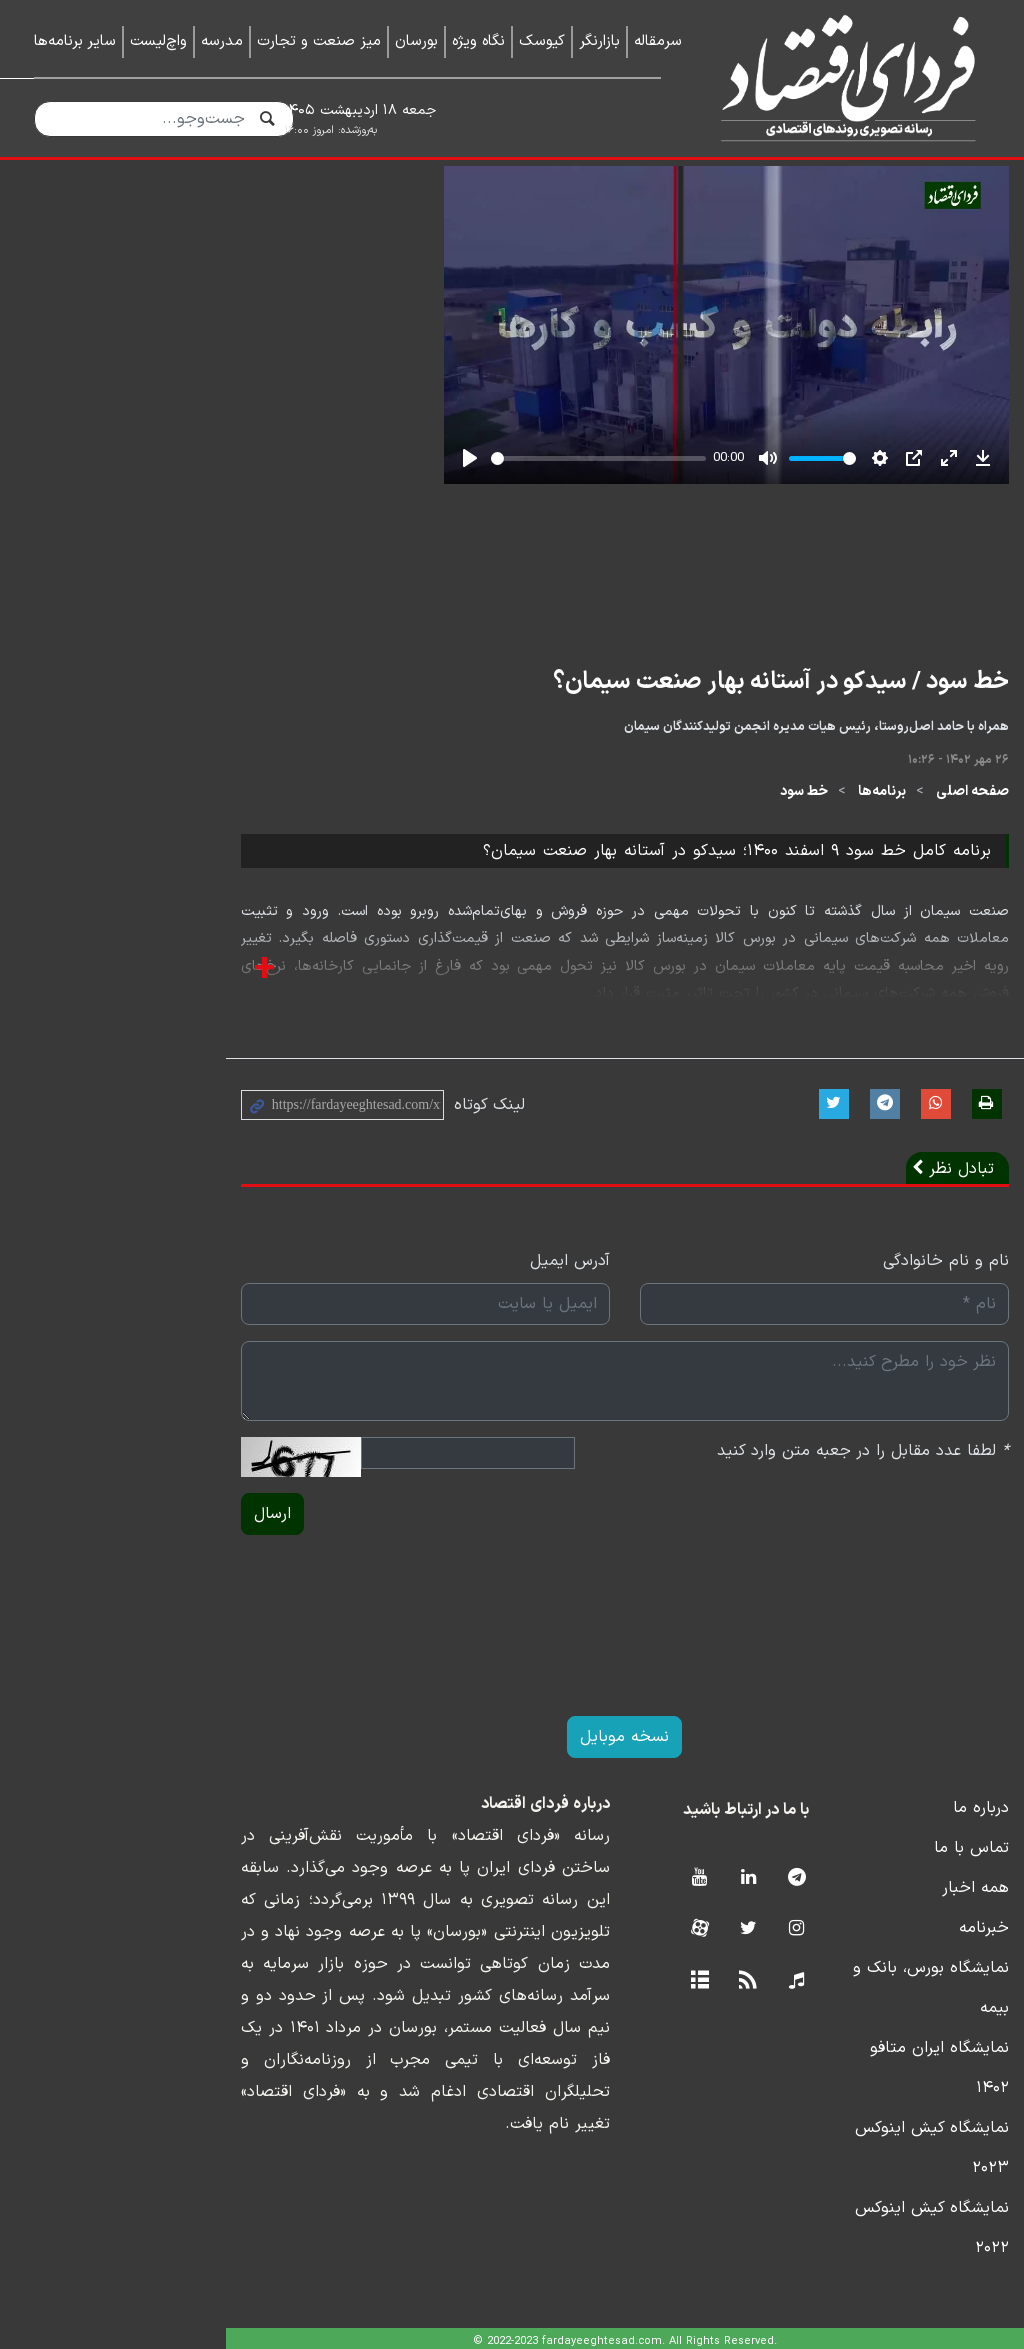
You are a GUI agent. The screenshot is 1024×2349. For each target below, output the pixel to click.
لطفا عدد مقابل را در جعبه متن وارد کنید (844, 1587)
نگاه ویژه (478, 41)
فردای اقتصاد (840, 77)
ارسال (65, 1650)
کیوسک (542, 41)
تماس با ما (952, 1984)
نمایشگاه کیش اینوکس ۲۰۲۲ (893, 2224)
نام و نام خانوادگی (927, 1397)
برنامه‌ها (863, 927)
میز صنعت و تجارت (319, 41)
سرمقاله (658, 41)
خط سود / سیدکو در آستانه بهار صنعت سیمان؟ (762, 818)
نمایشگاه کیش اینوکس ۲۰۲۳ (891, 2184)
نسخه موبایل (512, 1873)
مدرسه (222, 41)
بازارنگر (599, 41)
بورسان (416, 41)
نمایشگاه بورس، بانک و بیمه (894, 2104)
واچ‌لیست (158, 41)
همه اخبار (956, 2024)
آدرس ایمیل (457, 1397)
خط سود (785, 927)
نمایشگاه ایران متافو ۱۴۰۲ (901, 2144)
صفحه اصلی (953, 927)
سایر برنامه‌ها (75, 41)
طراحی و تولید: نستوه (527, 2336)
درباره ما (962, 1944)
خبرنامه (965, 2064)
